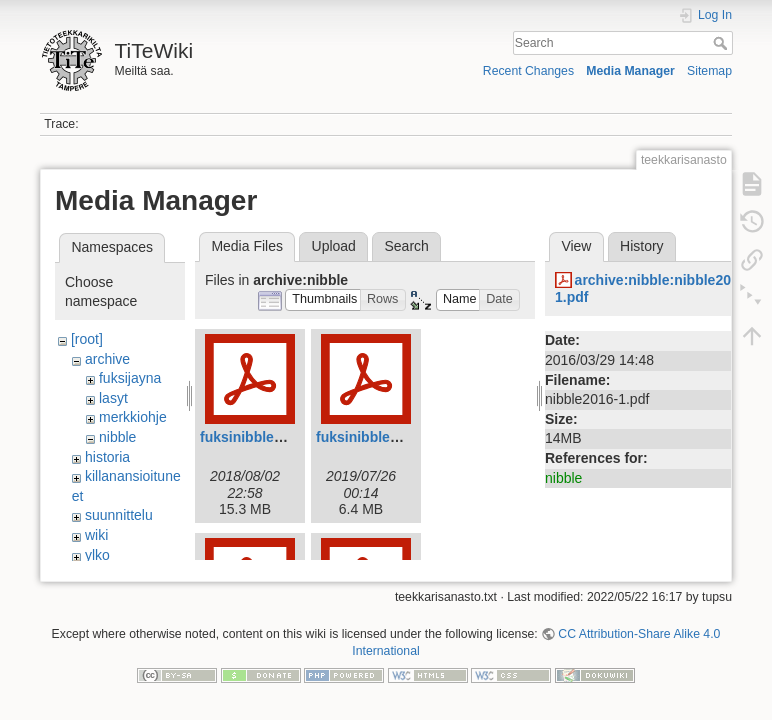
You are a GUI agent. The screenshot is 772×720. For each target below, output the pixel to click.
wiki (96, 535)
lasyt (113, 398)
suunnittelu (119, 515)
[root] (87, 339)
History (642, 246)
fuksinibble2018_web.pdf (283, 437)
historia (107, 457)
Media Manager (630, 71)
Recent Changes (528, 71)
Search (722, 43)
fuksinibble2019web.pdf (395, 437)
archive (107, 359)
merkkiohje (133, 417)
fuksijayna (130, 378)
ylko (97, 555)
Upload (334, 246)
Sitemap (709, 71)
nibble (117, 437)
